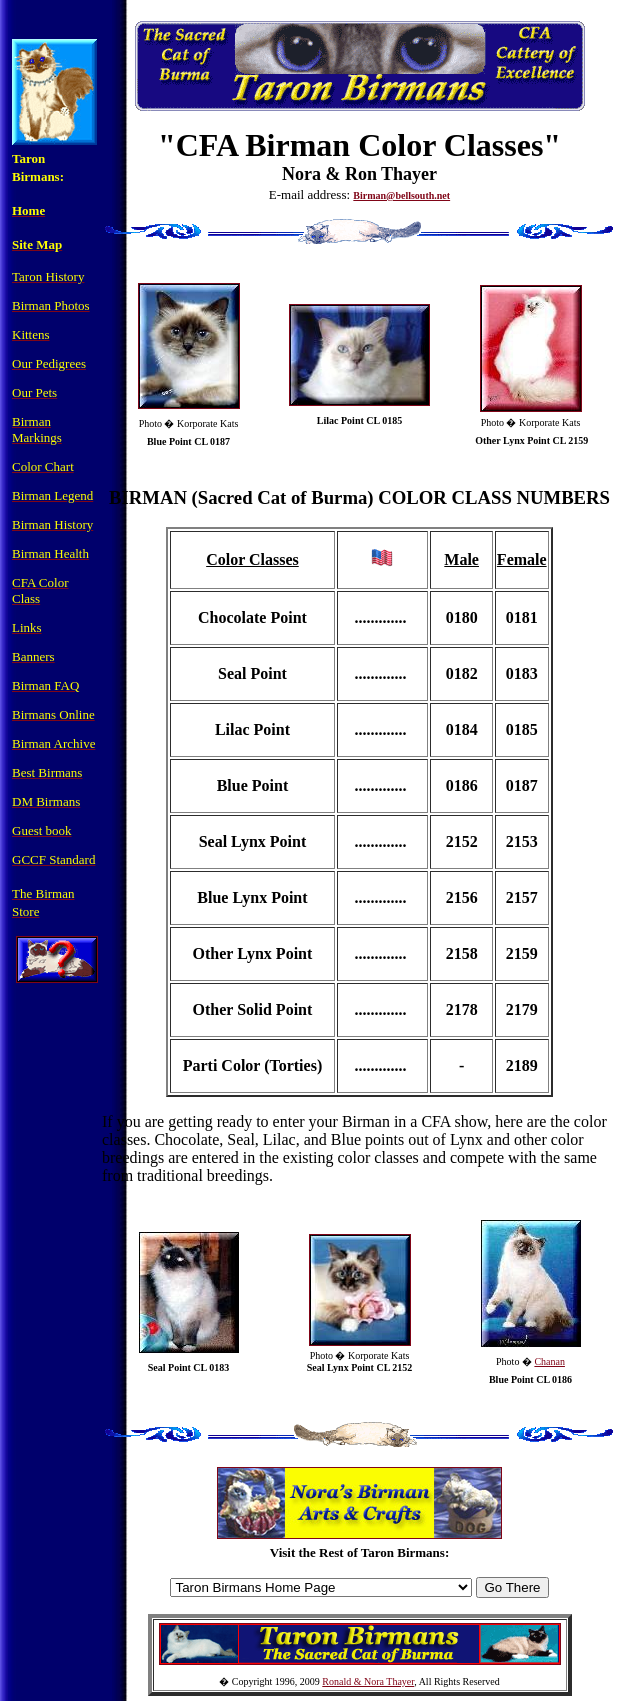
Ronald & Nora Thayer (368, 1681)
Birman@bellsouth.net (401, 195)
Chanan (549, 1361)
